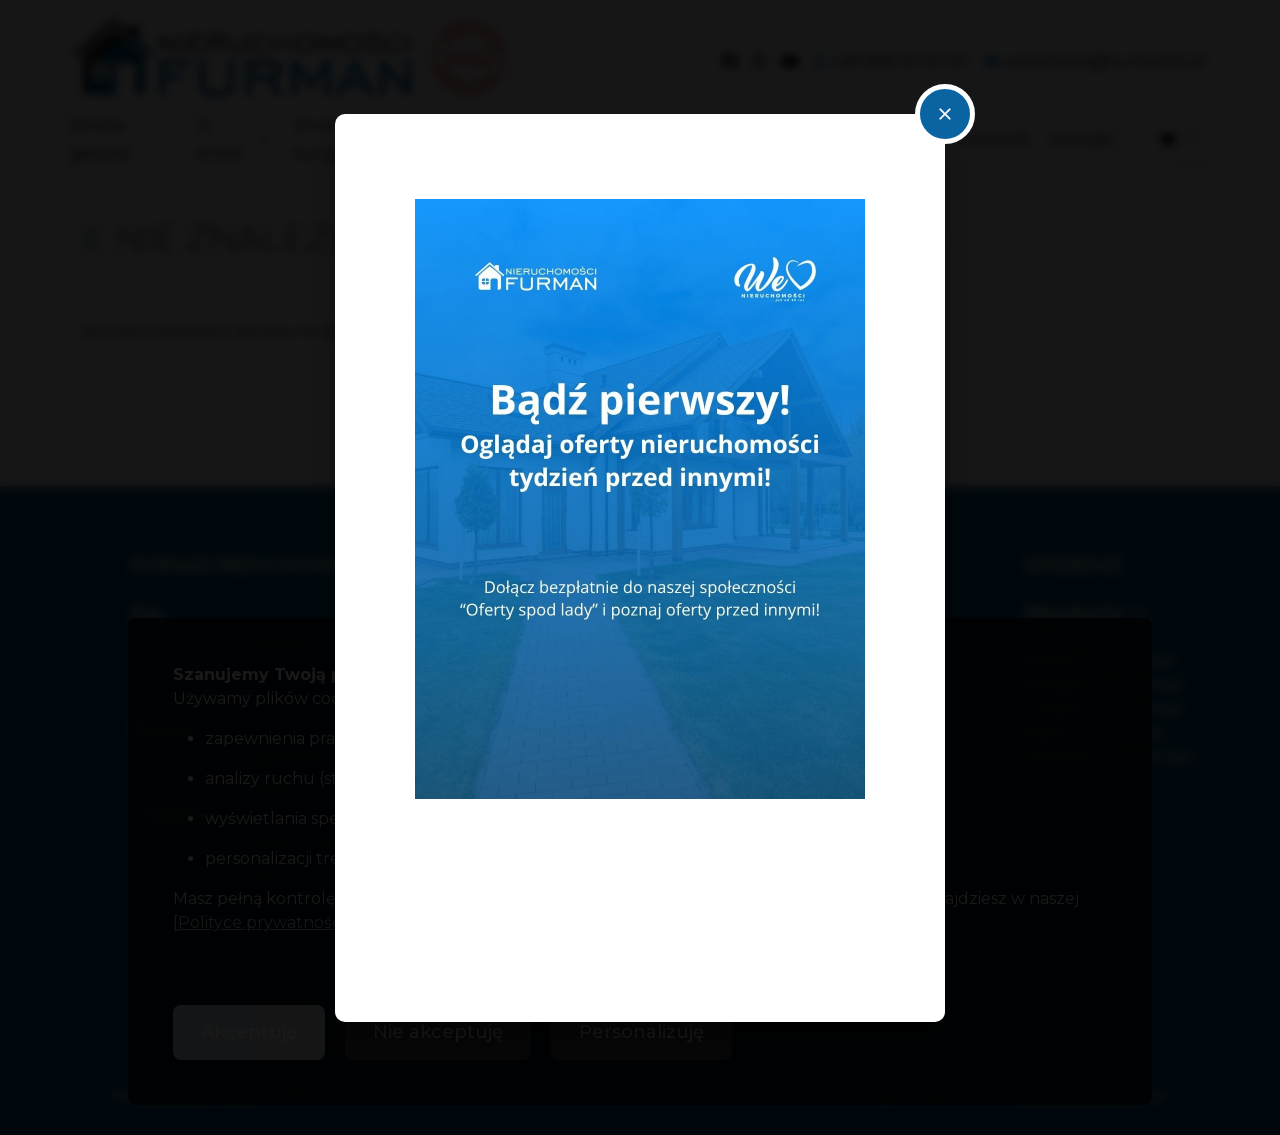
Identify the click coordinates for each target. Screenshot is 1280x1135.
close (945, 114)
